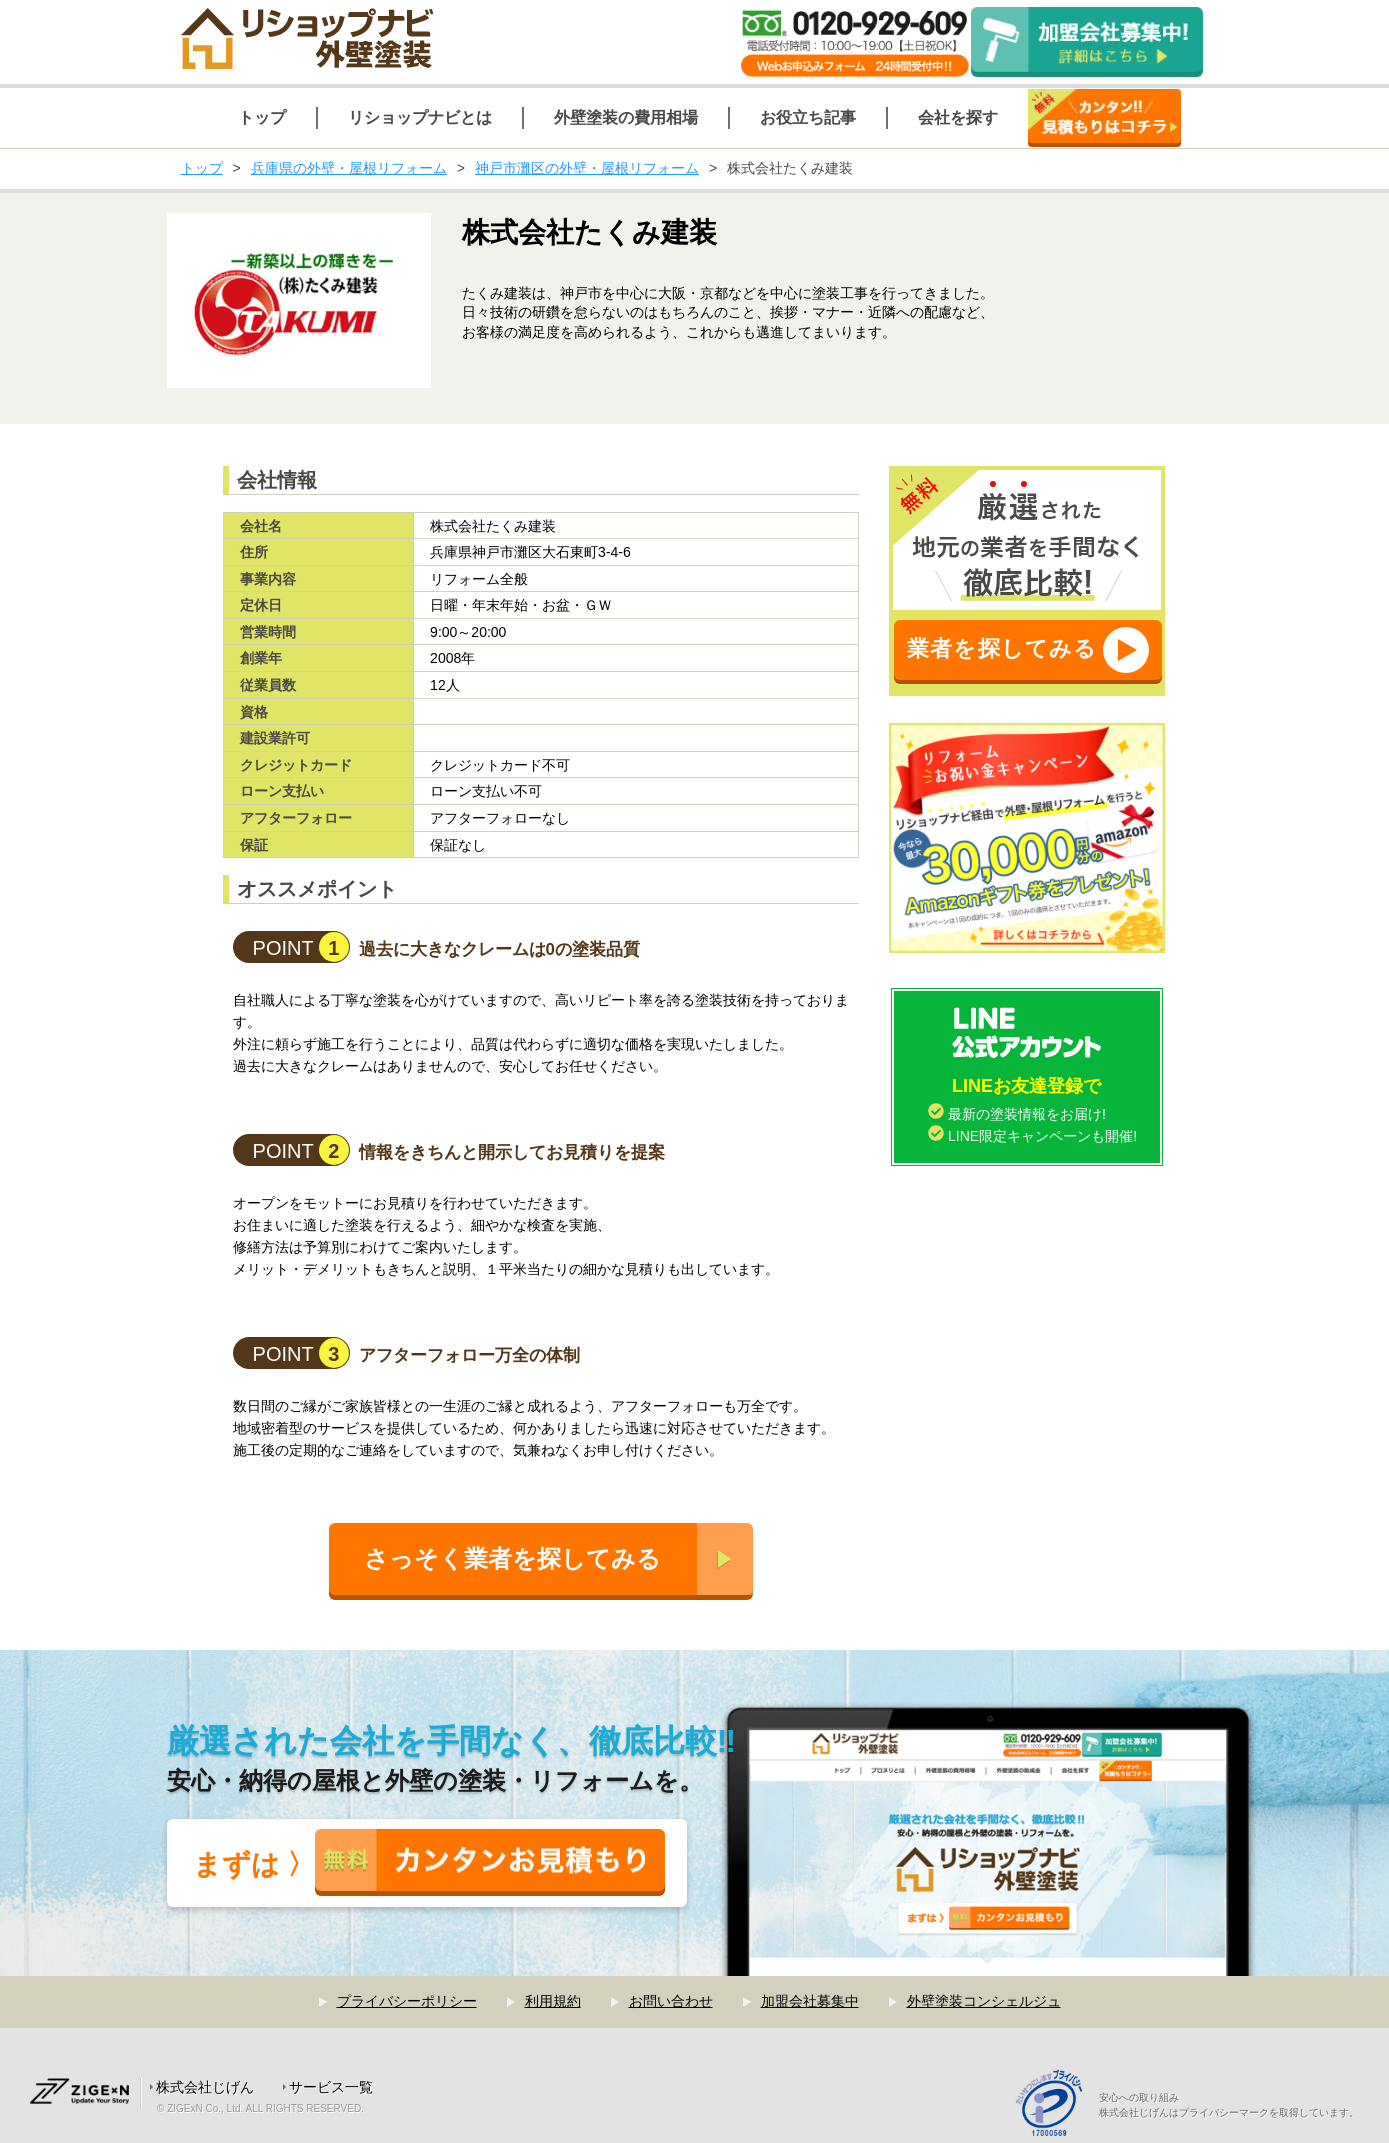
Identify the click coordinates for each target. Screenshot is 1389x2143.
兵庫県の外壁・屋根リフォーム (349, 168)
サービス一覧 (331, 2087)
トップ (202, 168)
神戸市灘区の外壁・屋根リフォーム (587, 168)
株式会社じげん (205, 2087)
